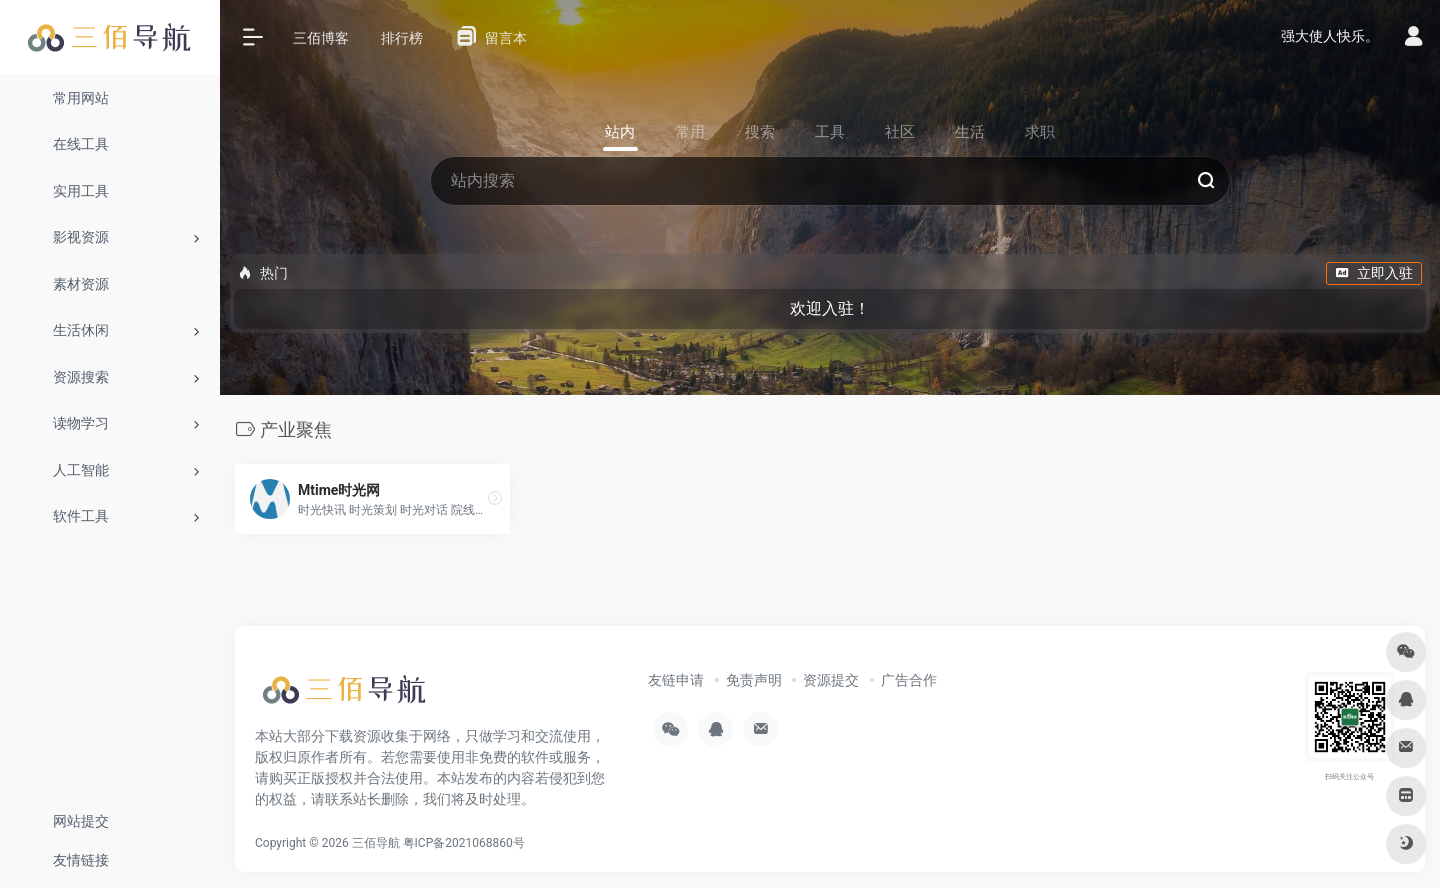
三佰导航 (376, 843)
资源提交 (831, 680)
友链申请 (676, 680)
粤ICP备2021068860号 (464, 843)
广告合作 (909, 680)
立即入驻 (1374, 273)
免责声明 (754, 680)
